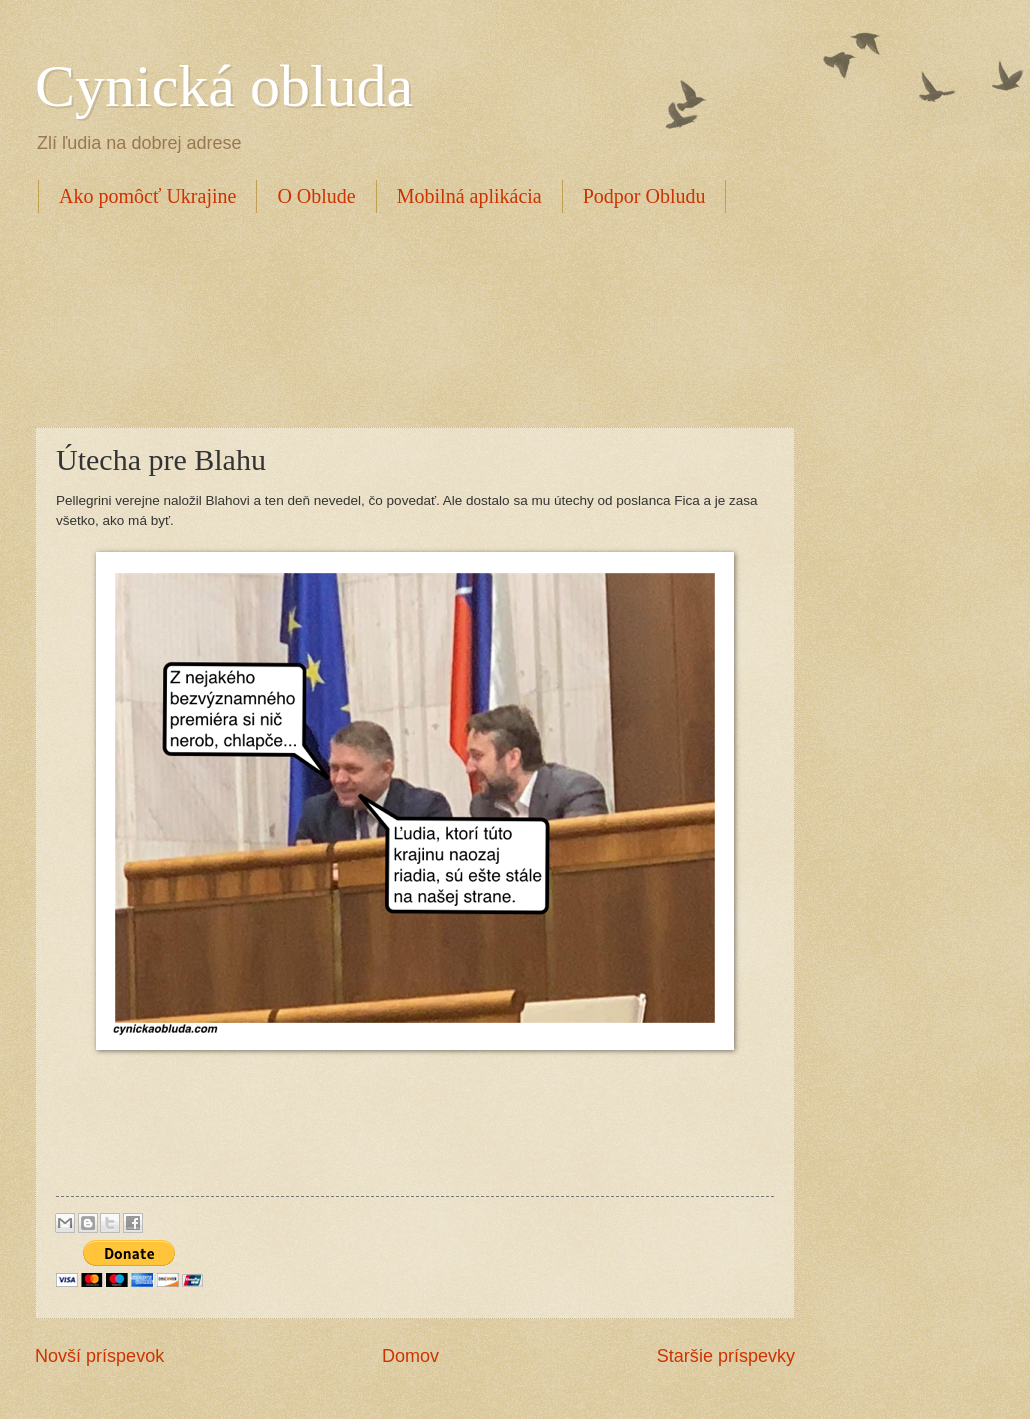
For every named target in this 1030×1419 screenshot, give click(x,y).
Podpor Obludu (644, 196)
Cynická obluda (224, 86)
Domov (410, 1356)
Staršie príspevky (726, 1356)
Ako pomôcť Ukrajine (147, 196)
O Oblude (316, 196)
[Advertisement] (399, 317)
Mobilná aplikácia (469, 196)
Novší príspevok (99, 1356)
